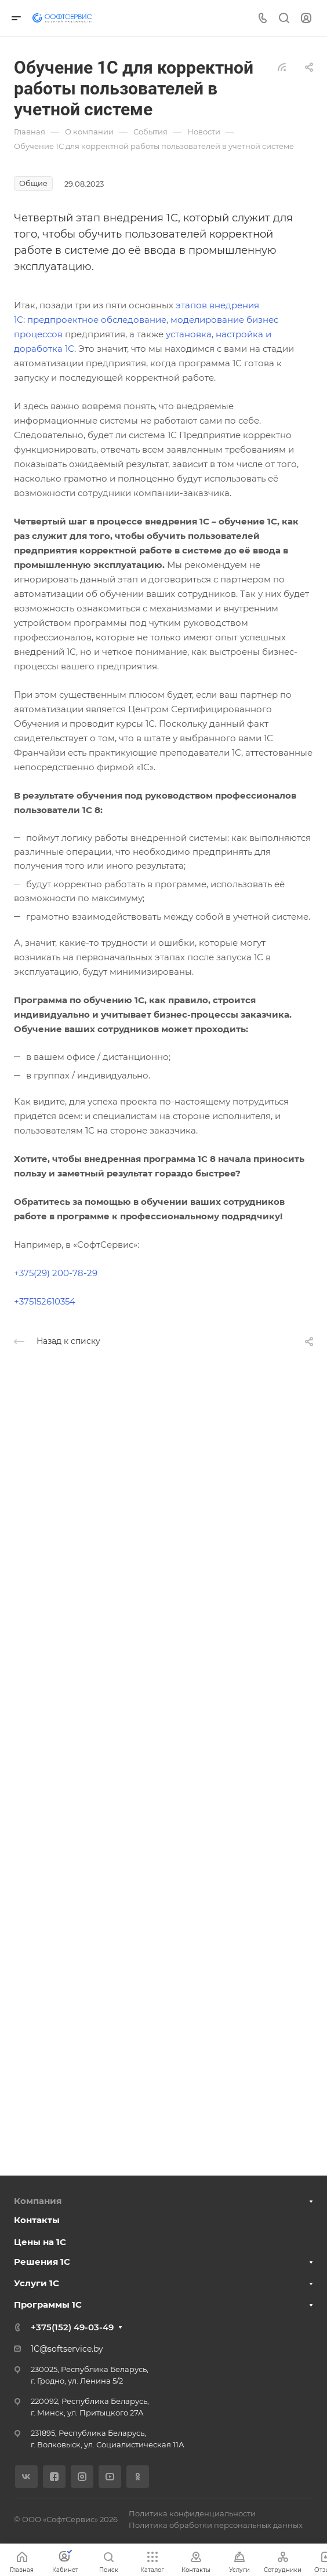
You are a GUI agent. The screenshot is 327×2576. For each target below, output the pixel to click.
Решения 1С (42, 2261)
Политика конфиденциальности (192, 2513)
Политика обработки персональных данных (216, 2525)
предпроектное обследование (96, 319)
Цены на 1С (40, 2241)
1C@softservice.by (67, 2349)
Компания (37, 2200)
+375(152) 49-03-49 (72, 2327)
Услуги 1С (36, 2283)
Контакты (37, 2219)
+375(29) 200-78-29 (55, 1272)
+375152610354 (44, 1301)
